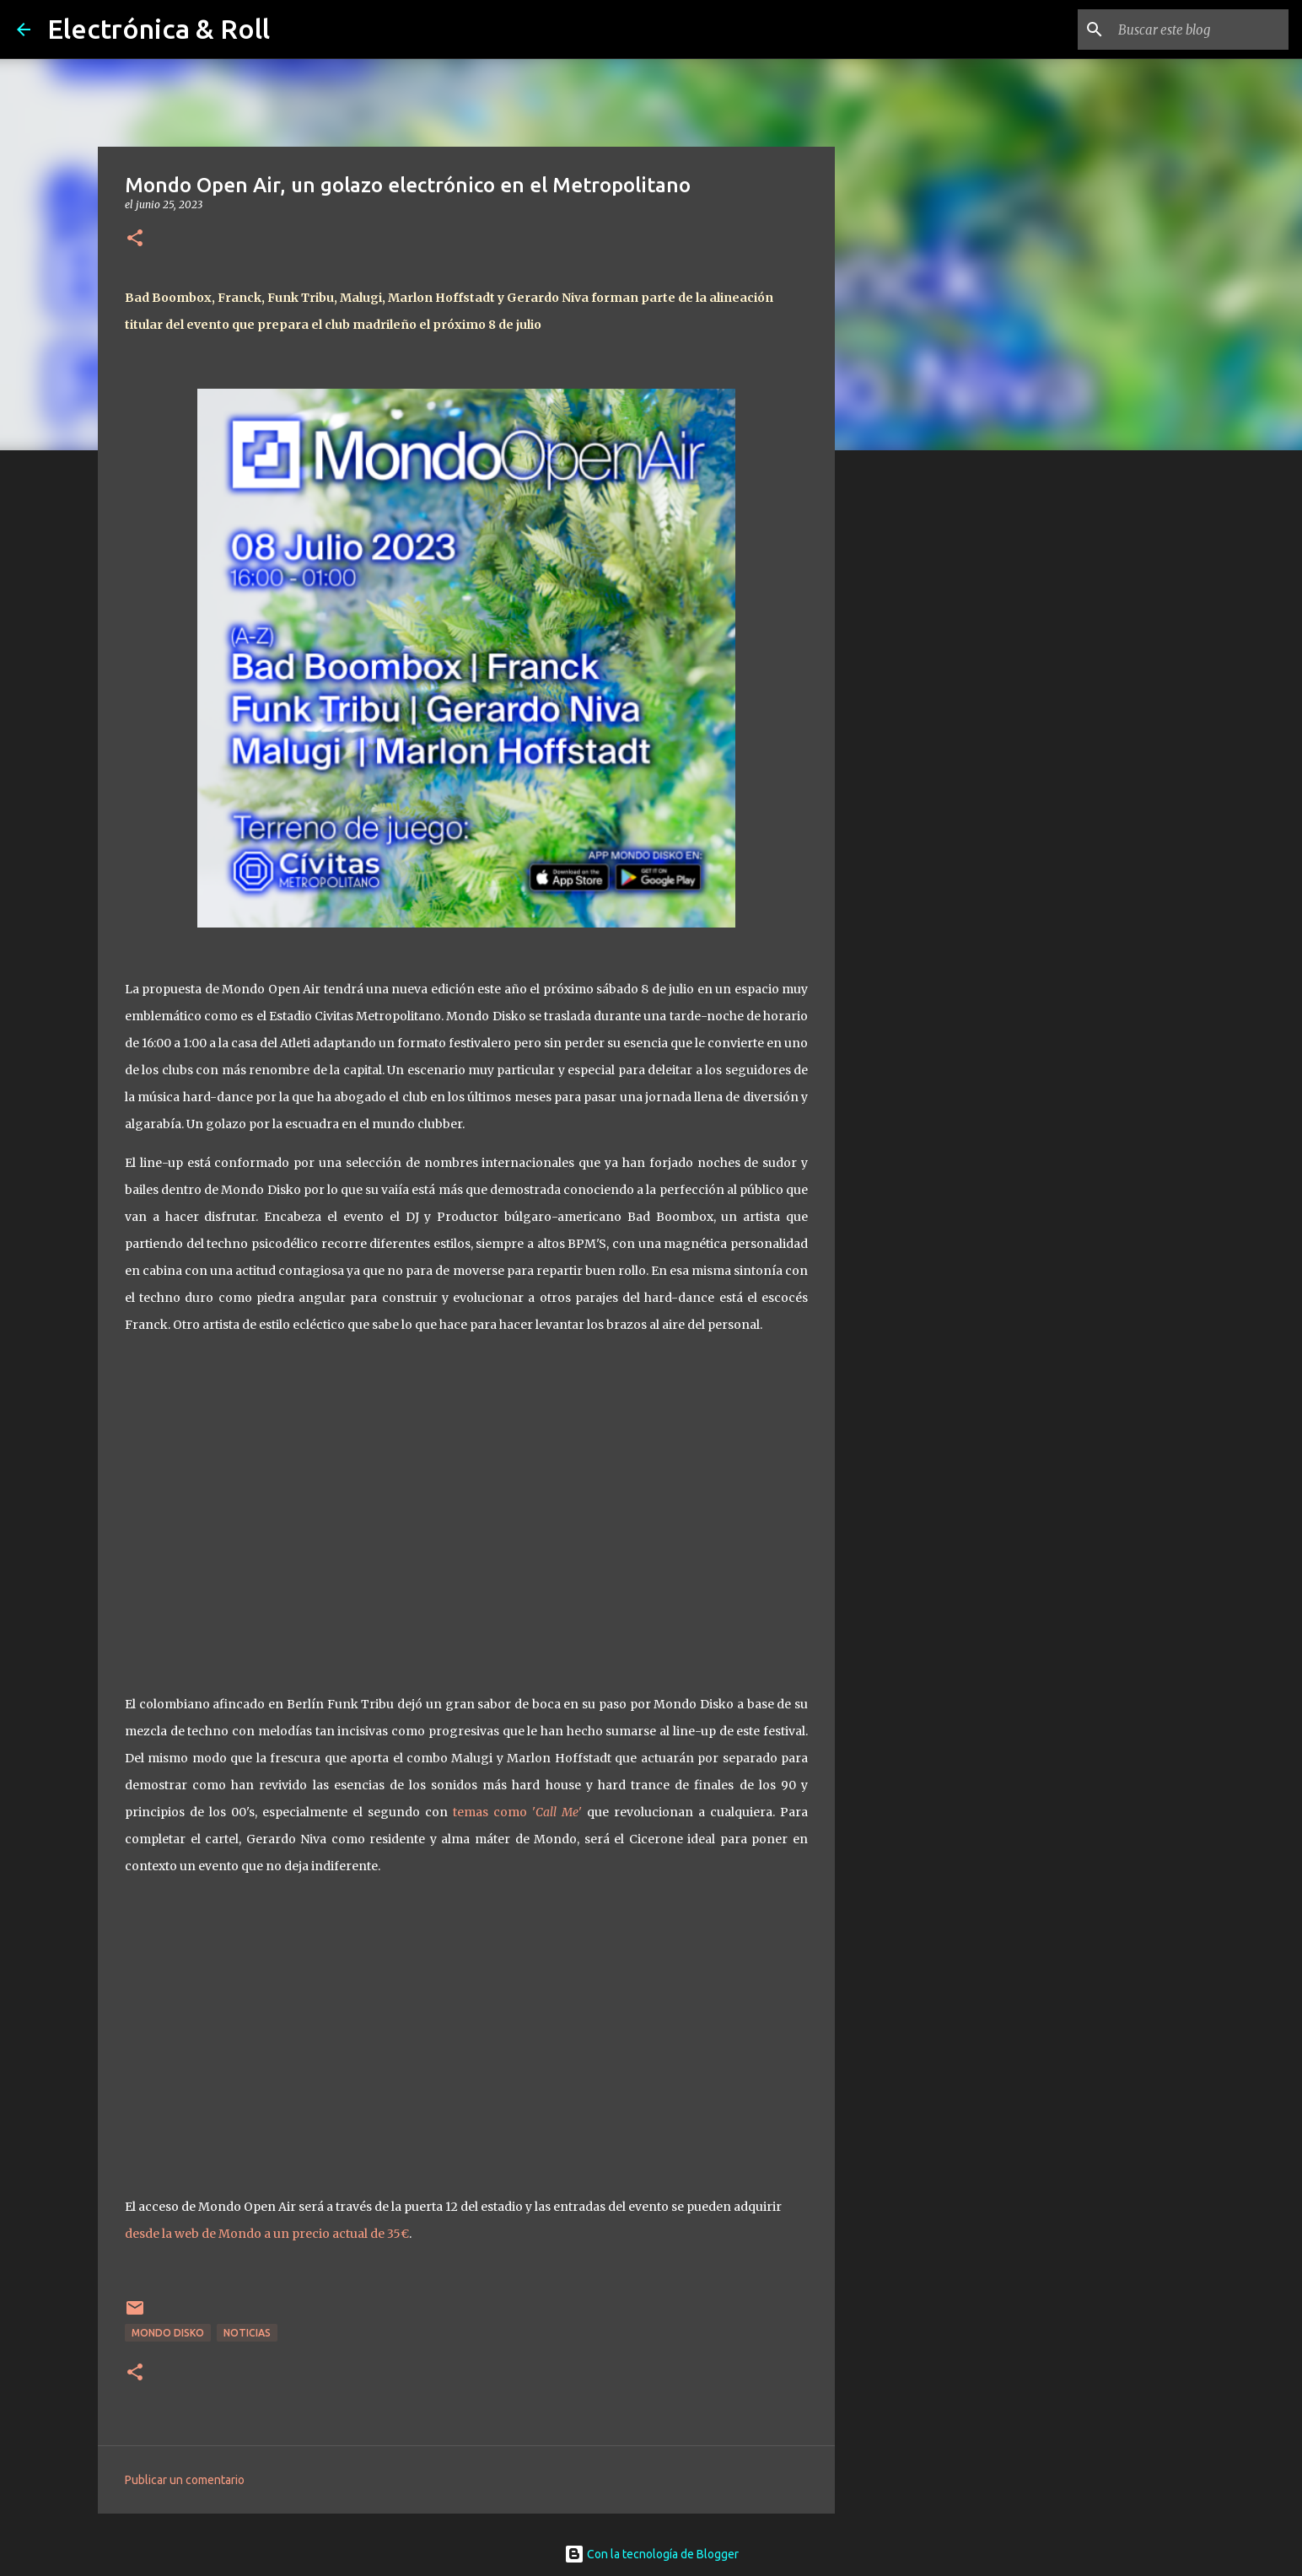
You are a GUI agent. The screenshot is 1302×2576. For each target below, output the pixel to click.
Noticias (247, 2332)
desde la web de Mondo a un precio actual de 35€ (267, 2233)
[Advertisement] (921, 728)
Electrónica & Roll (158, 28)
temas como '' (517, 1812)
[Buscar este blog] (1200, 29)
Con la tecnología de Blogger (651, 2554)
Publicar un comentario (185, 2480)
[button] (135, 239)
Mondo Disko (168, 2332)
